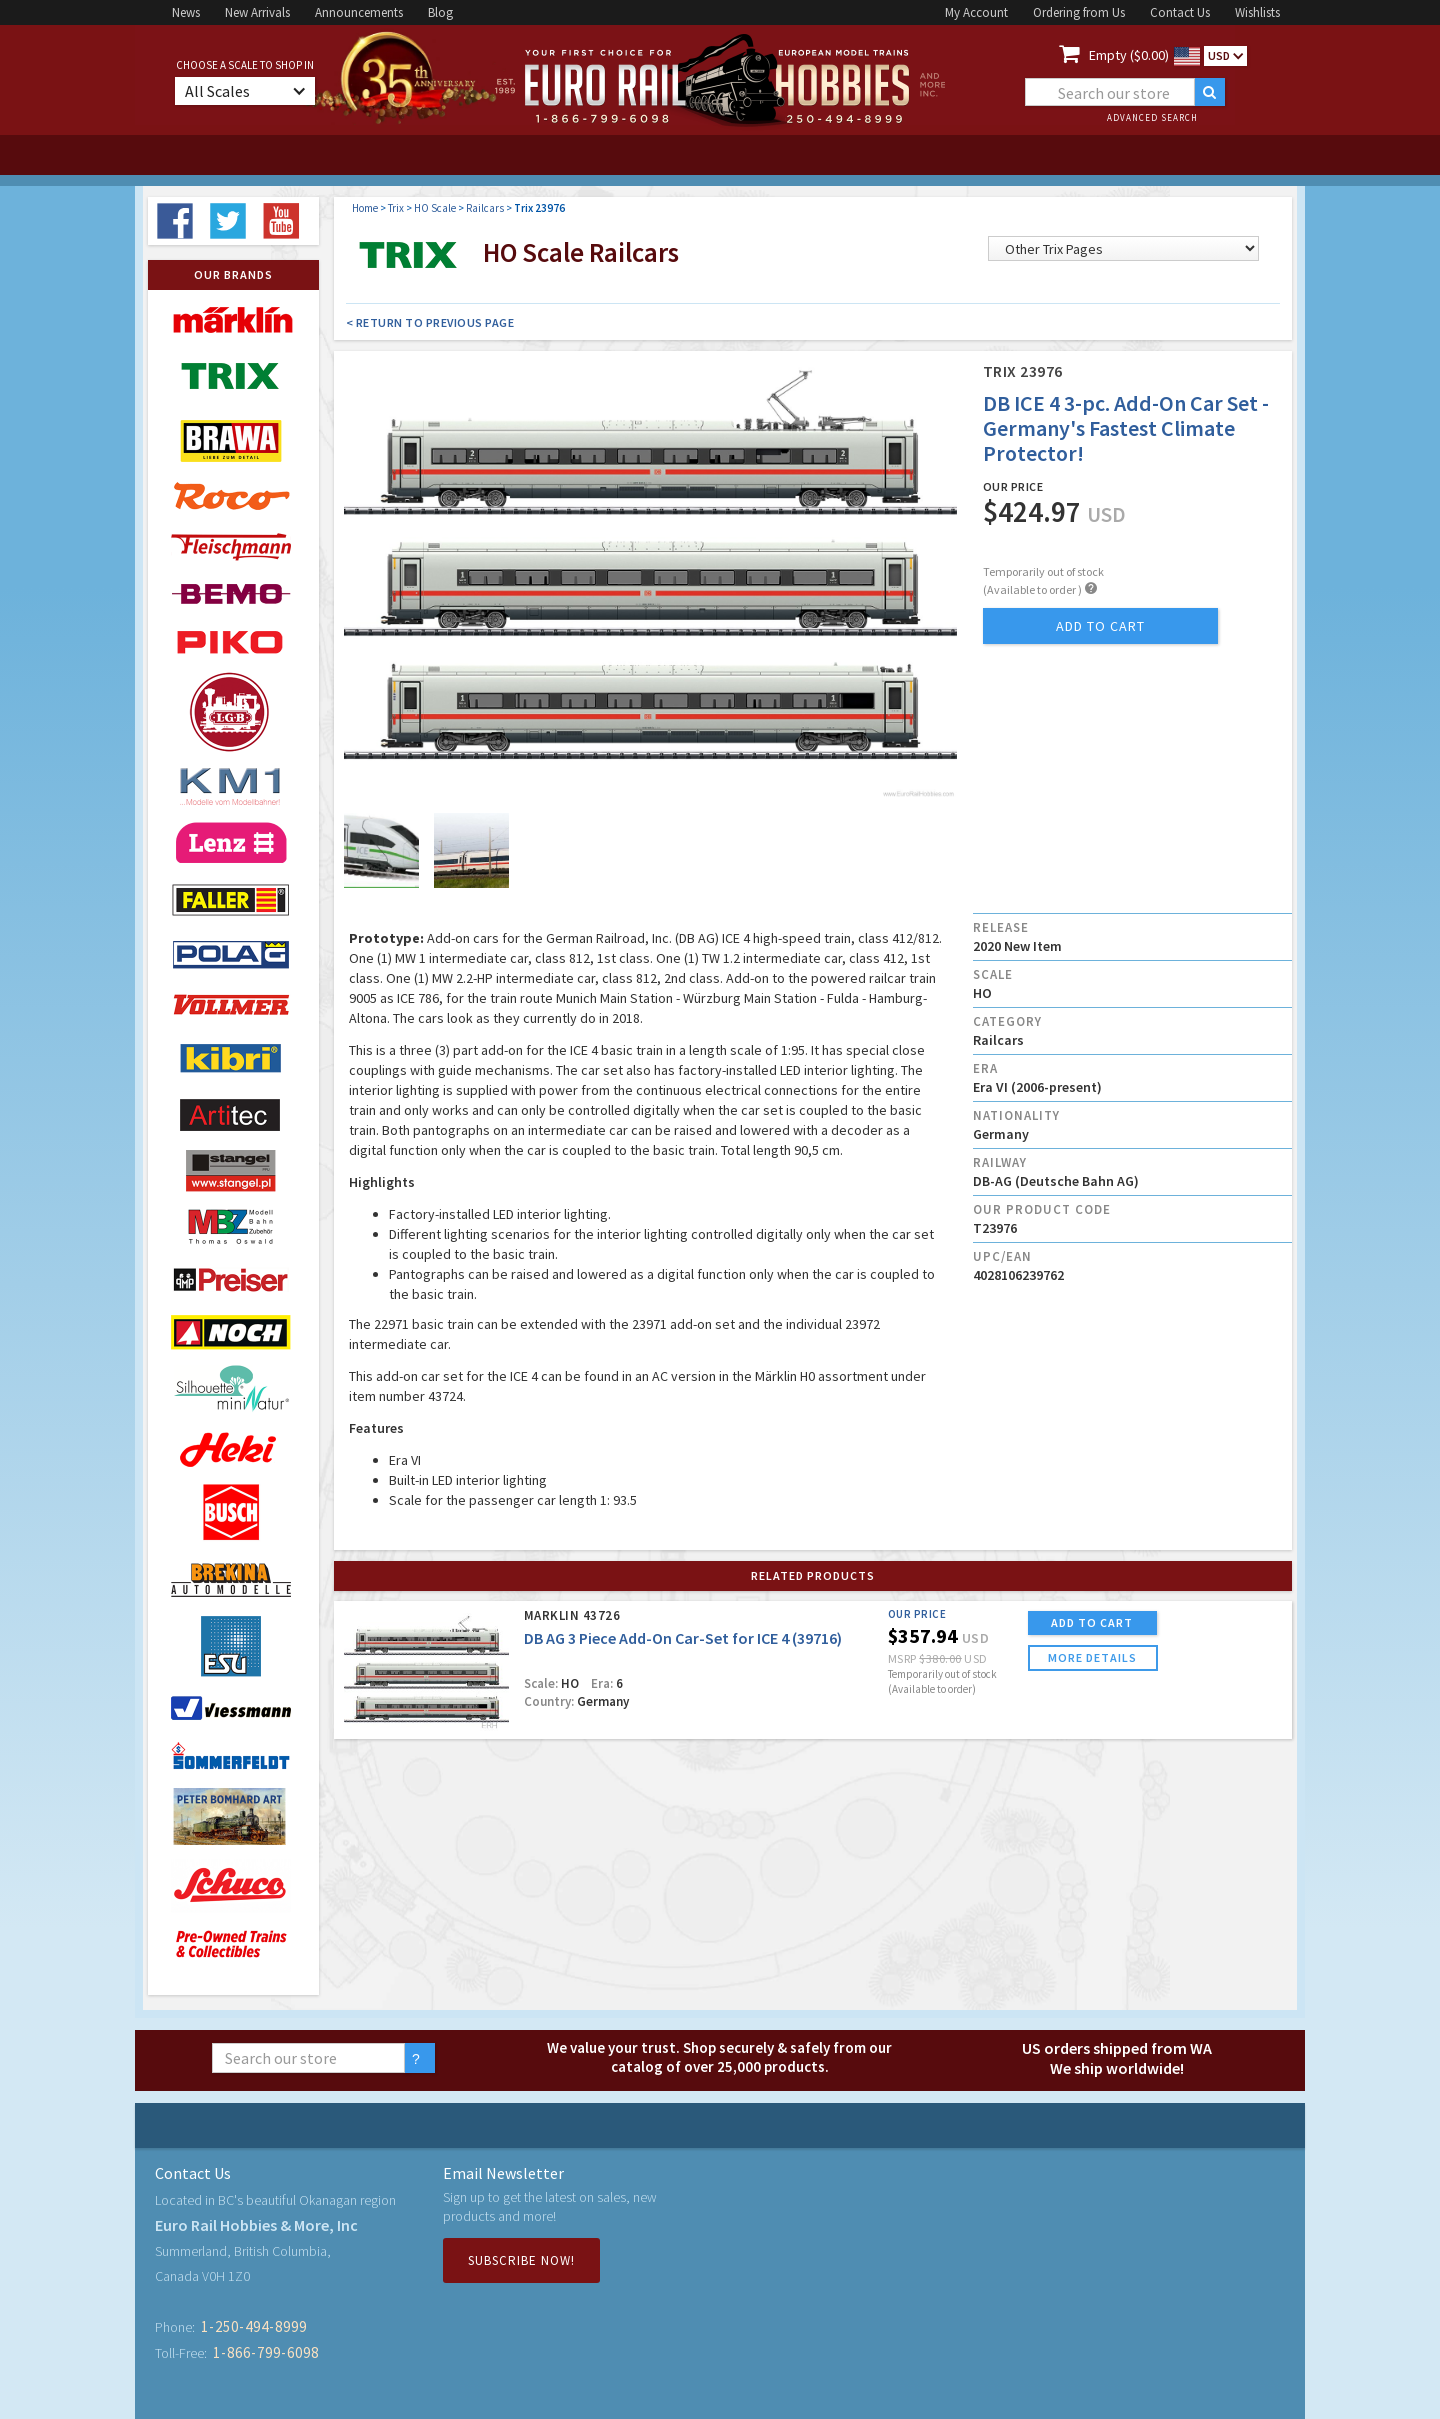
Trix (396, 208)
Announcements (359, 12)
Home (365, 208)
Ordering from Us (1079, 12)
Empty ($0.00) (1129, 55)
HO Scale (435, 208)
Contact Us (1180, 12)
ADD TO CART (1092, 1622)
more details (1092, 1657)
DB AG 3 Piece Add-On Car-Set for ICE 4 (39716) (683, 1638)
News (186, 12)
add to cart (1100, 626)
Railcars (485, 208)
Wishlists (1257, 12)
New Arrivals (257, 12)
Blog (440, 12)
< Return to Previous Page (430, 322)
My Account (976, 12)
